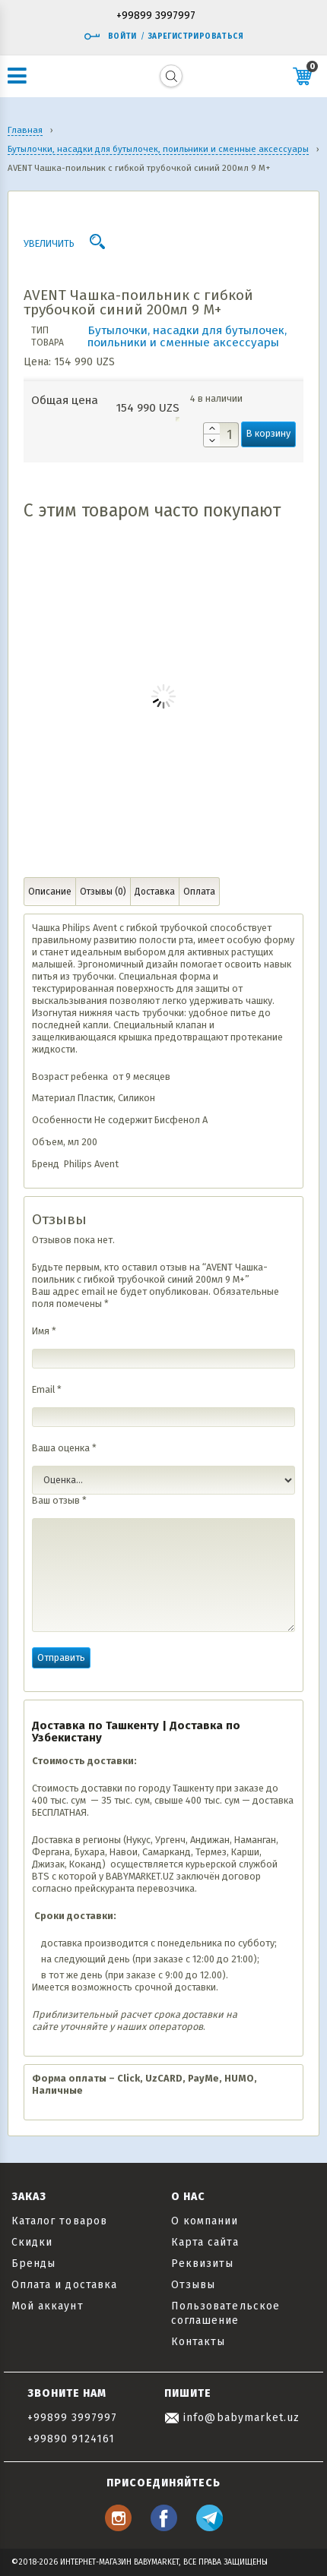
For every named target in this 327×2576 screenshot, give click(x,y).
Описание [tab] (49, 891)
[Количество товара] (221, 435)
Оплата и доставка (64, 2284)
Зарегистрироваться (195, 36)
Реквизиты (202, 2263)
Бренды (33, 2263)
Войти (110, 36)
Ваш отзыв (59, 1500)
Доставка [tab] (155, 891)
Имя (44, 1331)
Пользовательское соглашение (225, 2313)
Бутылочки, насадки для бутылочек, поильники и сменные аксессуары (187, 336)
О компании (205, 2221)
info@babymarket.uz (232, 2417)
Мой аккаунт (47, 2306)
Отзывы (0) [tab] (103, 891)
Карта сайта (205, 2242)
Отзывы (193, 2284)
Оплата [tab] (199, 891)
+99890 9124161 (71, 2438)
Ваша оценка (64, 1448)
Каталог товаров (59, 2221)
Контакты (198, 2341)
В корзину (268, 433)
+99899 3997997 (155, 16)
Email (47, 1389)
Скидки (31, 2242)
